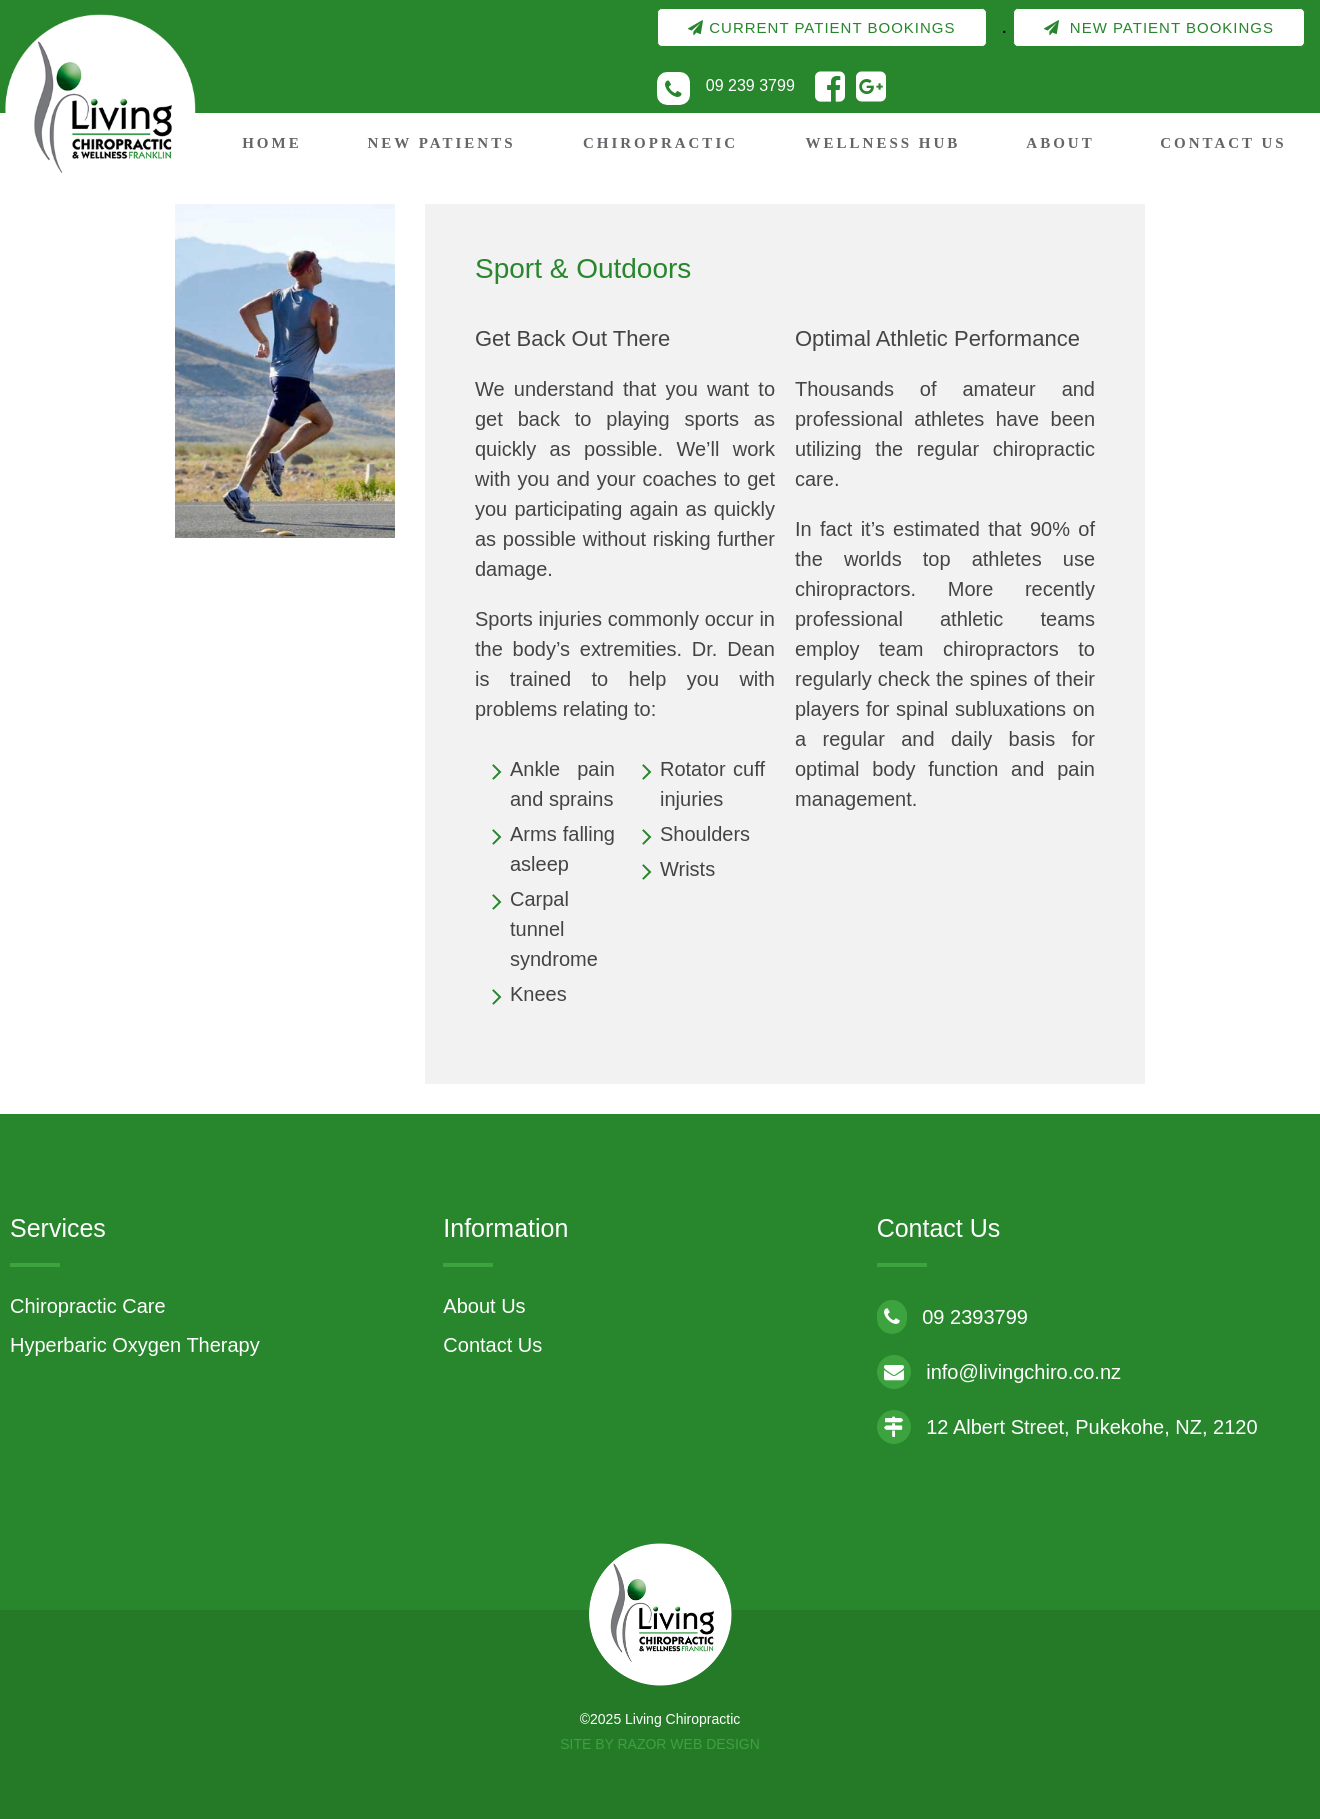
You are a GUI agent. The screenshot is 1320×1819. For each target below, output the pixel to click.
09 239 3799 (750, 85)
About (1060, 143)
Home (272, 143)
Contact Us (1223, 143)
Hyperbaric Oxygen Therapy (135, 1345)
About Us (484, 1306)
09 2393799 (952, 1317)
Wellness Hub (883, 143)
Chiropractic (660, 143)
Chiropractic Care (88, 1306)
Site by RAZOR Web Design (660, 1744)
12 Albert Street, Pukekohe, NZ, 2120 (1067, 1427)
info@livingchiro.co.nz (999, 1372)
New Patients (441, 143)
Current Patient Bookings (821, 27)
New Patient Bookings (1159, 27)
